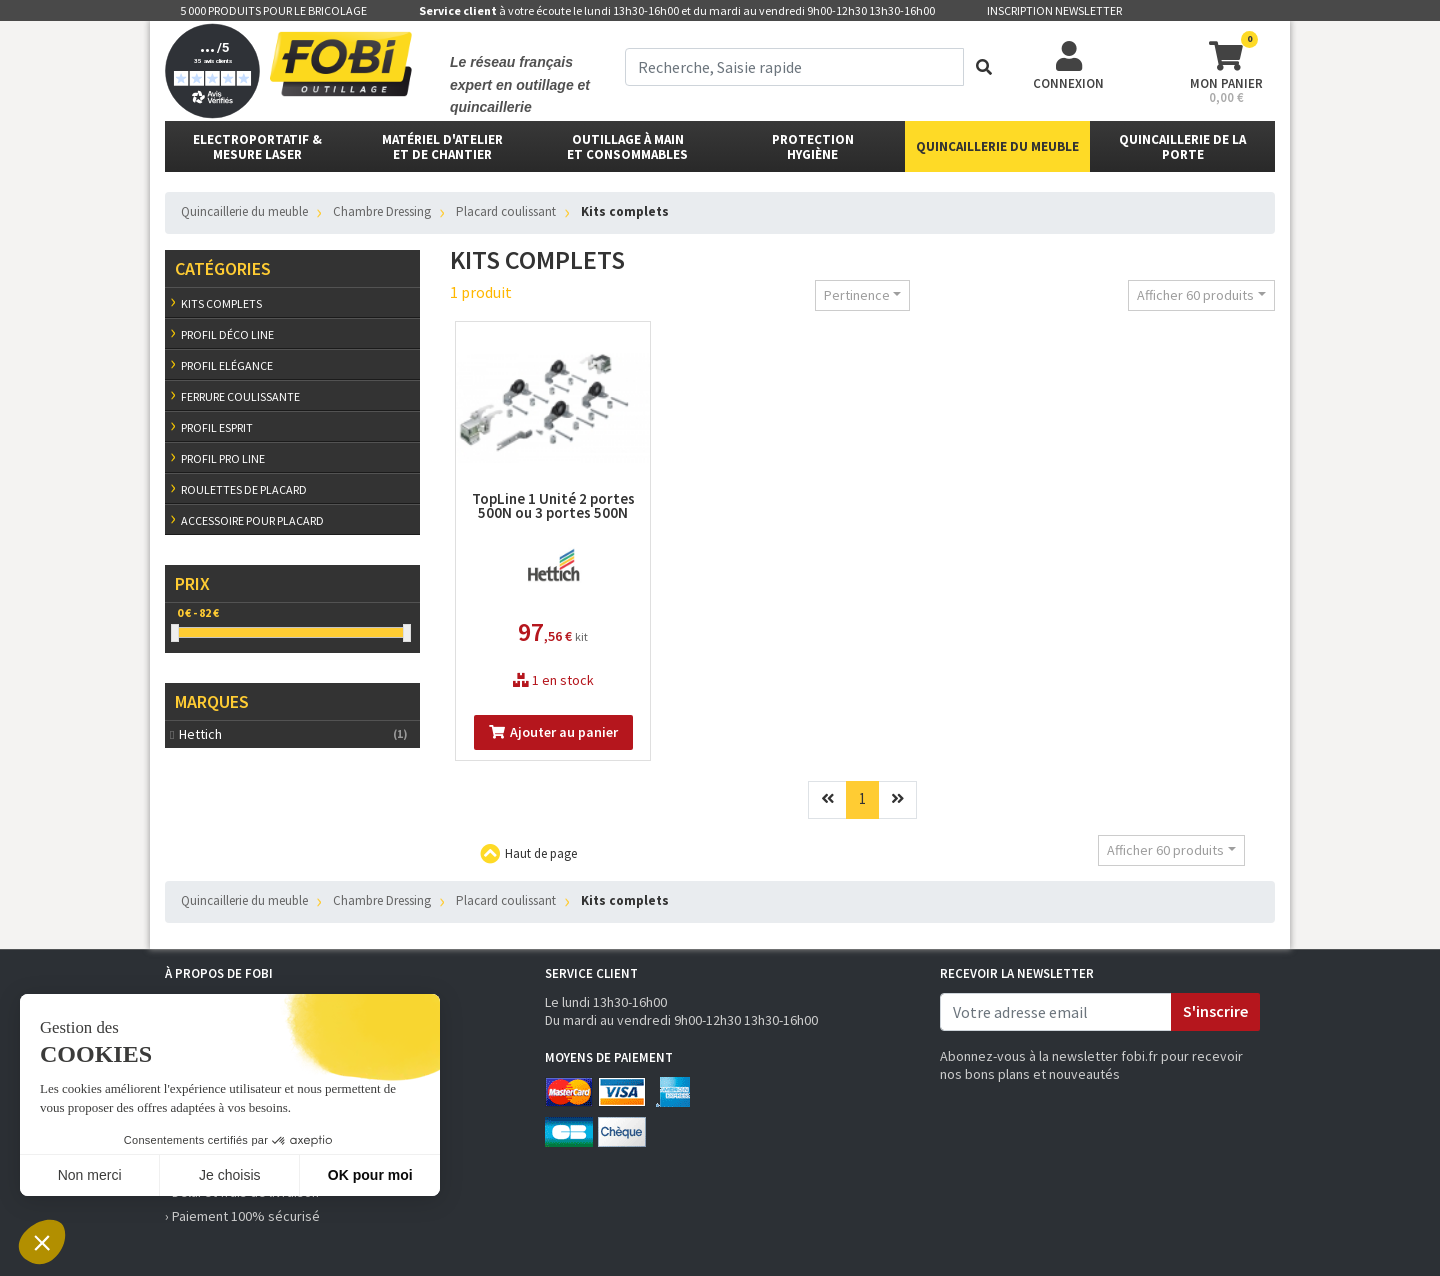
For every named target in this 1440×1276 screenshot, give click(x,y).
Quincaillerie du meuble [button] (997, 146)
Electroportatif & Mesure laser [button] (257, 147)
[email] (1056, 1012)
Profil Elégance (227, 365)
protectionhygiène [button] (813, 147)
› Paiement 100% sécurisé (242, 1216)
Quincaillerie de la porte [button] (1182, 147)
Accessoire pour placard (252, 520)
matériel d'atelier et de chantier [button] (442, 147)
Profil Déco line (227, 334)
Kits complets (221, 303)
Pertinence (857, 295)
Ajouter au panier (553, 732)
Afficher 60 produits (1195, 295)
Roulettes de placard (244, 489)
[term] (794, 67)
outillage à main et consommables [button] (627, 147)
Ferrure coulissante (240, 396)
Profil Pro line (223, 458)
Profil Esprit (217, 427)
